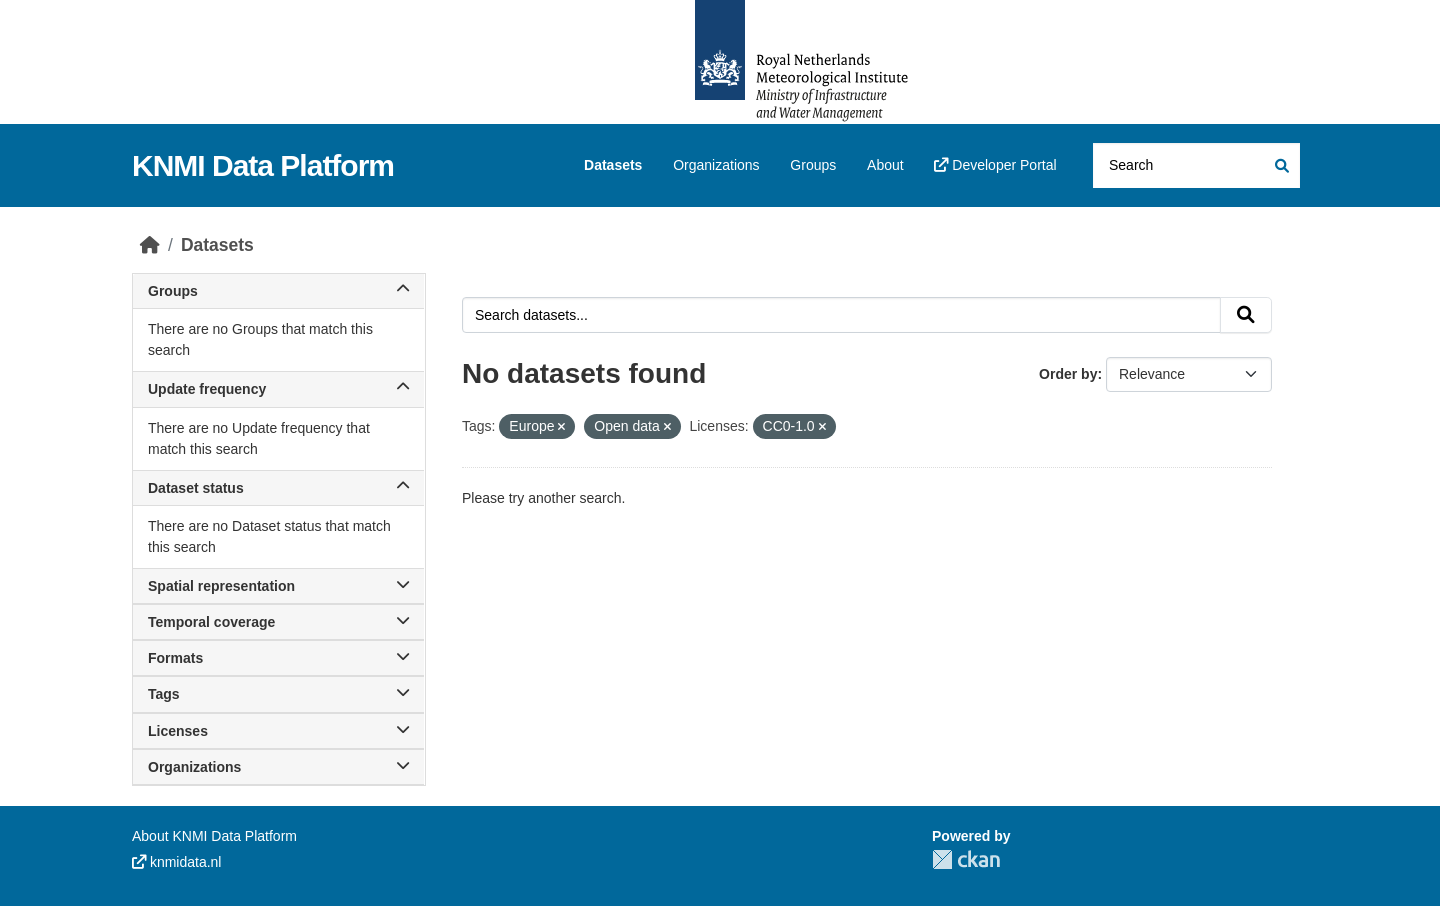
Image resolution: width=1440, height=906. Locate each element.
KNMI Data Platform (263, 165)
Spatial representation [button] (278, 586)
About (885, 165)
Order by (1068, 374)
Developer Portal (995, 165)
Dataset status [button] (278, 488)
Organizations (716, 165)
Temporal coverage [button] (278, 622)
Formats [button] (278, 658)
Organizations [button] (278, 767)
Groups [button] (278, 291)
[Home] (150, 245)
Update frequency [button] (278, 389)
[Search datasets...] (1196, 165)
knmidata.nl (176, 862)
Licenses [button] (278, 731)
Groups (813, 165)
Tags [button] (278, 694)
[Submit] (1280, 165)
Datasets (613, 165)
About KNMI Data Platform (214, 836)
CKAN (966, 859)
